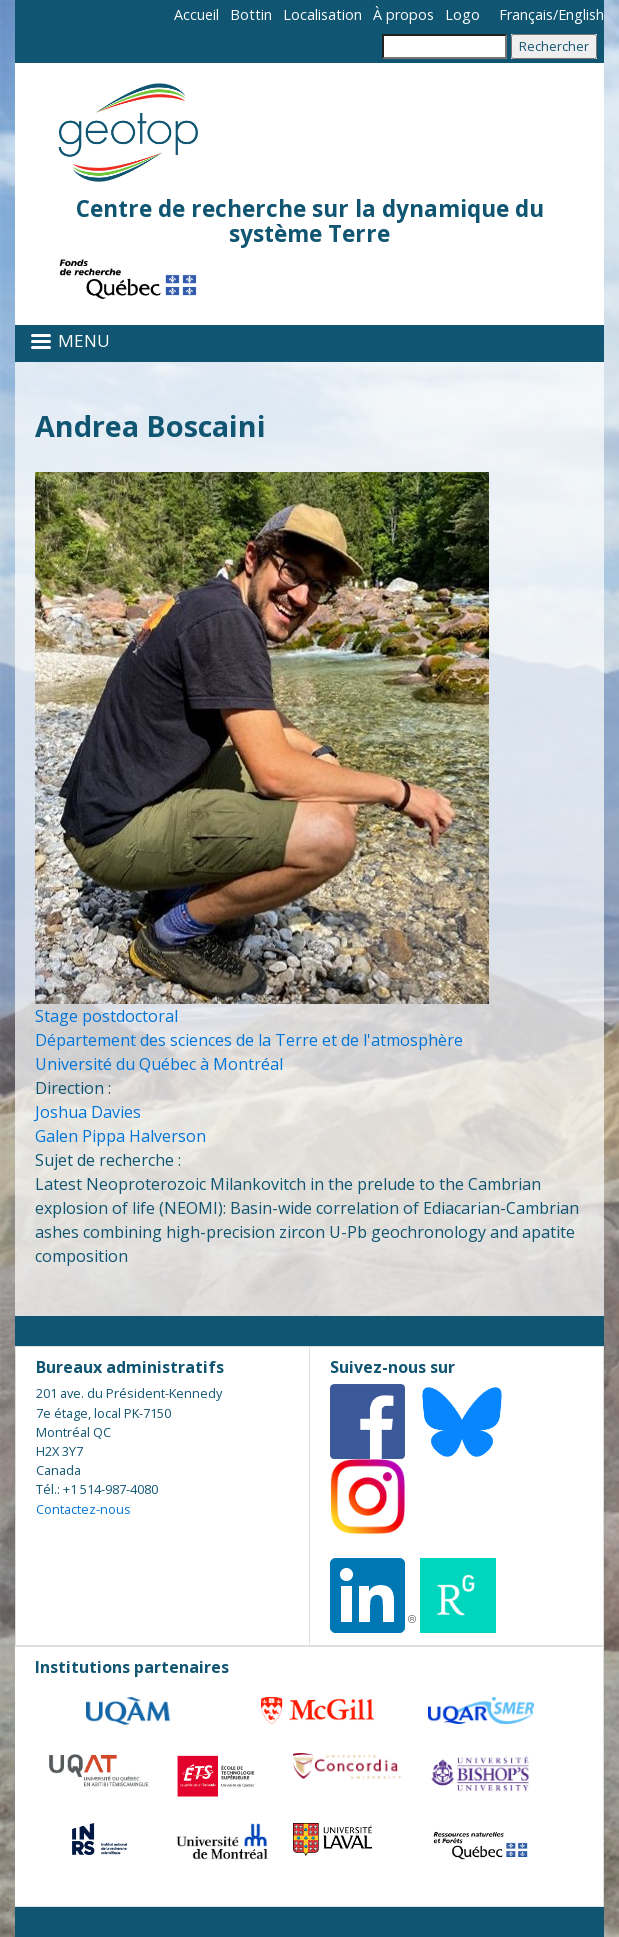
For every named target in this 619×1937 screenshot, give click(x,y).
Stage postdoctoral (106, 1016)
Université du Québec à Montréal (159, 1064)
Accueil (196, 14)
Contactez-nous (83, 1509)
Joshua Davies (88, 1112)
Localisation (322, 14)
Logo (462, 14)
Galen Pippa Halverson (120, 1136)
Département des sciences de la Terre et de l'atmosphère (249, 1040)
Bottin (251, 14)
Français (526, 14)
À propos (403, 14)
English (581, 14)
